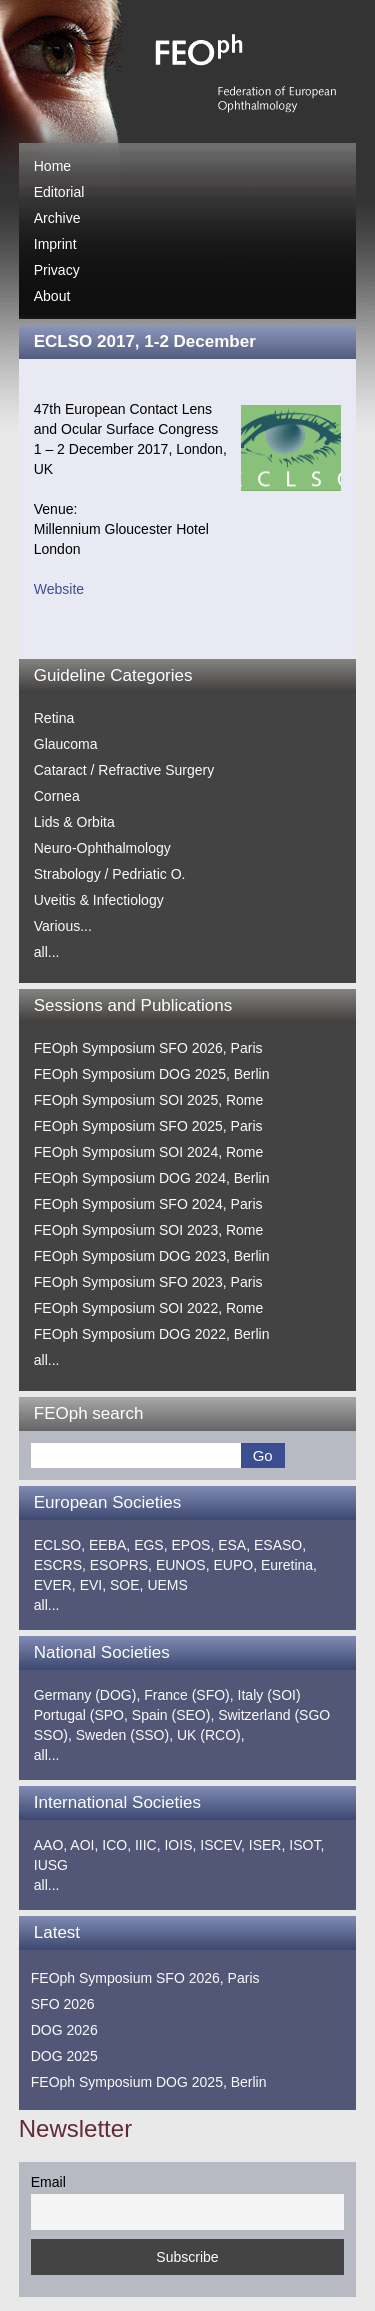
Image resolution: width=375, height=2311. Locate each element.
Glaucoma (66, 744)
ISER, (267, 1845)
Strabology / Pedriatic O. (110, 874)
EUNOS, (183, 1565)
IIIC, (148, 1845)
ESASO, (280, 1545)
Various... (63, 926)
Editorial (59, 192)
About (52, 296)
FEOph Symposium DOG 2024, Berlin (152, 1178)
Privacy (57, 270)
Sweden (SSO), (124, 1735)
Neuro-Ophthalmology (102, 848)
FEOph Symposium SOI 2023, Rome (149, 1230)
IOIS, (180, 1845)
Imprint (55, 244)
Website (59, 589)
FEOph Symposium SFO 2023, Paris (148, 1282)
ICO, (116, 1845)
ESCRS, (60, 1565)
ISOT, (306, 1845)
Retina (54, 718)
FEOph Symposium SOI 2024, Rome (149, 1152)
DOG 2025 (64, 2056)
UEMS (167, 1585)
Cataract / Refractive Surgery (124, 770)
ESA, (234, 1545)
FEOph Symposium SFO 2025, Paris (148, 1126)
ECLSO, (59, 1545)
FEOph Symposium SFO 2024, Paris (148, 1204)
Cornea (57, 796)
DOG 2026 (64, 2030)
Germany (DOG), (87, 1695)
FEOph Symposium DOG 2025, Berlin (152, 1074)
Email (48, 2182)
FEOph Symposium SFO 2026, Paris (148, 1048)
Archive (57, 218)
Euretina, (289, 1565)
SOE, (126, 1585)
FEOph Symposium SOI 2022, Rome (149, 1308)
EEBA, (109, 1545)
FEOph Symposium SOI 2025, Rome (149, 1100)
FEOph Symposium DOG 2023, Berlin (152, 1256)
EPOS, (193, 1545)
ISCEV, (222, 1845)
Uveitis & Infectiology (99, 900)
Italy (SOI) (269, 1695)
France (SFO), (188, 1695)
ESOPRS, (121, 1565)
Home (52, 166)
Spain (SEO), (173, 1715)
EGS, (150, 1545)
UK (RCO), (211, 1735)
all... (47, 952)
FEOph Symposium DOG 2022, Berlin (152, 1334)
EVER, (55, 1585)
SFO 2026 (63, 2004)
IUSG (51, 1865)
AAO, (50, 1845)
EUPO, (235, 1565)
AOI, (84, 1845)
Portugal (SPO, (81, 1715)
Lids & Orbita (74, 822)
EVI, (93, 1585)
